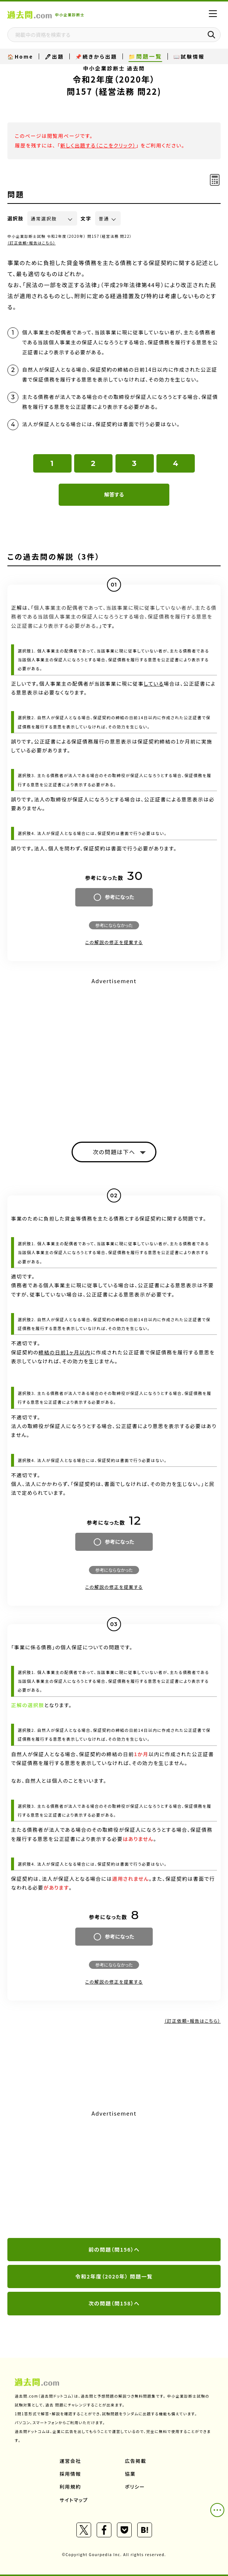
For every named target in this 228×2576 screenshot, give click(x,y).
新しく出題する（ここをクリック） (98, 145)
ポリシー (135, 2486)
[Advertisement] (114, 2174)
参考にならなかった (114, 925)
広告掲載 (135, 2460)
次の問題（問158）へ (114, 2303)
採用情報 (70, 2473)
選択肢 (15, 218)
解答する (114, 494)
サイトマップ (74, 2499)
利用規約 (70, 2486)
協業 (130, 2473)
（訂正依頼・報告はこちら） (31, 243)
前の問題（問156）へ (114, 2249)
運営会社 (70, 2460)
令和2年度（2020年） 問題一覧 (114, 2276)
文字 (86, 218)
